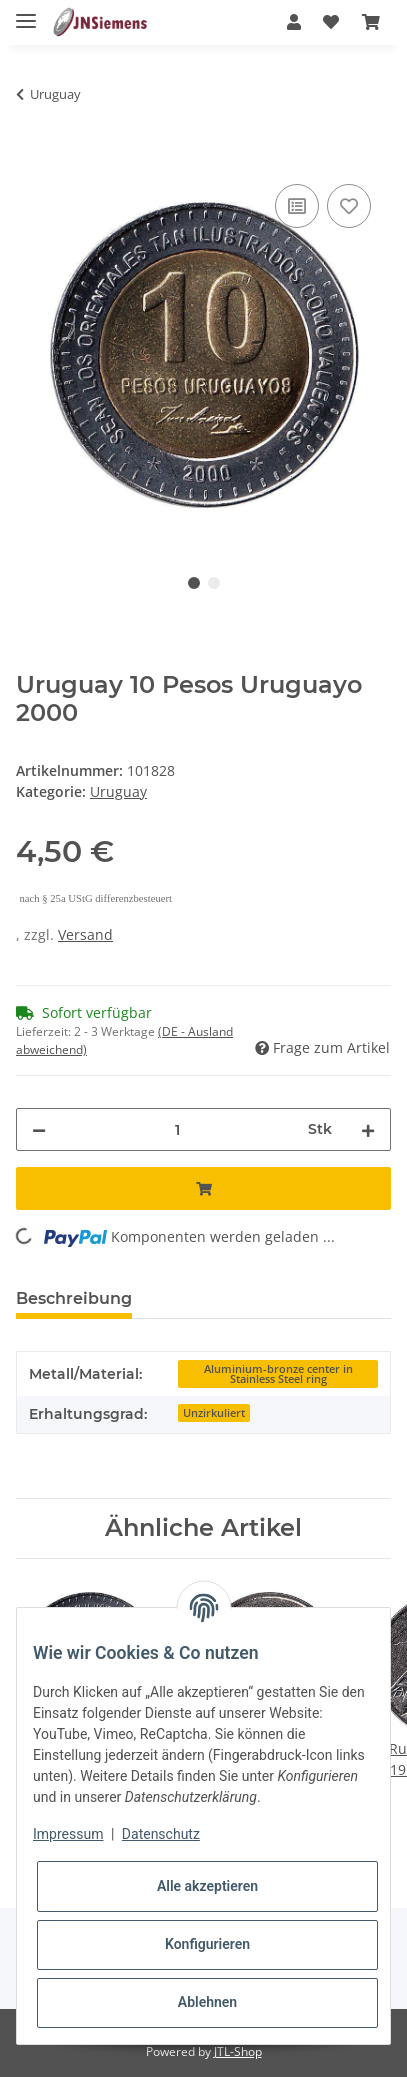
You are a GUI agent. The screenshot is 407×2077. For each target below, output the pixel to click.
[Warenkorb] (371, 22)
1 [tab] (194, 583)
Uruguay (118, 791)
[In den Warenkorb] (32, 157)
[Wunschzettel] (331, 22)
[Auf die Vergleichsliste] (297, 206)
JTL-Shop (238, 2051)
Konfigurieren (207, 1944)
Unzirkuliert (214, 1413)
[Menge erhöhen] (368, 1129)
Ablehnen (207, 2002)
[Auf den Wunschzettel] (349, 206)
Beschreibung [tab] (74, 1298)
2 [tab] (214, 583)
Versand (85, 934)
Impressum (68, 1834)
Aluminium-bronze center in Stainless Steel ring (278, 1374)
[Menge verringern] (39, 1129)
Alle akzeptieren (207, 1886)
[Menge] (177, 1129)
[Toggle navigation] (26, 12)
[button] (294, 22)
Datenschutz (161, 1834)
